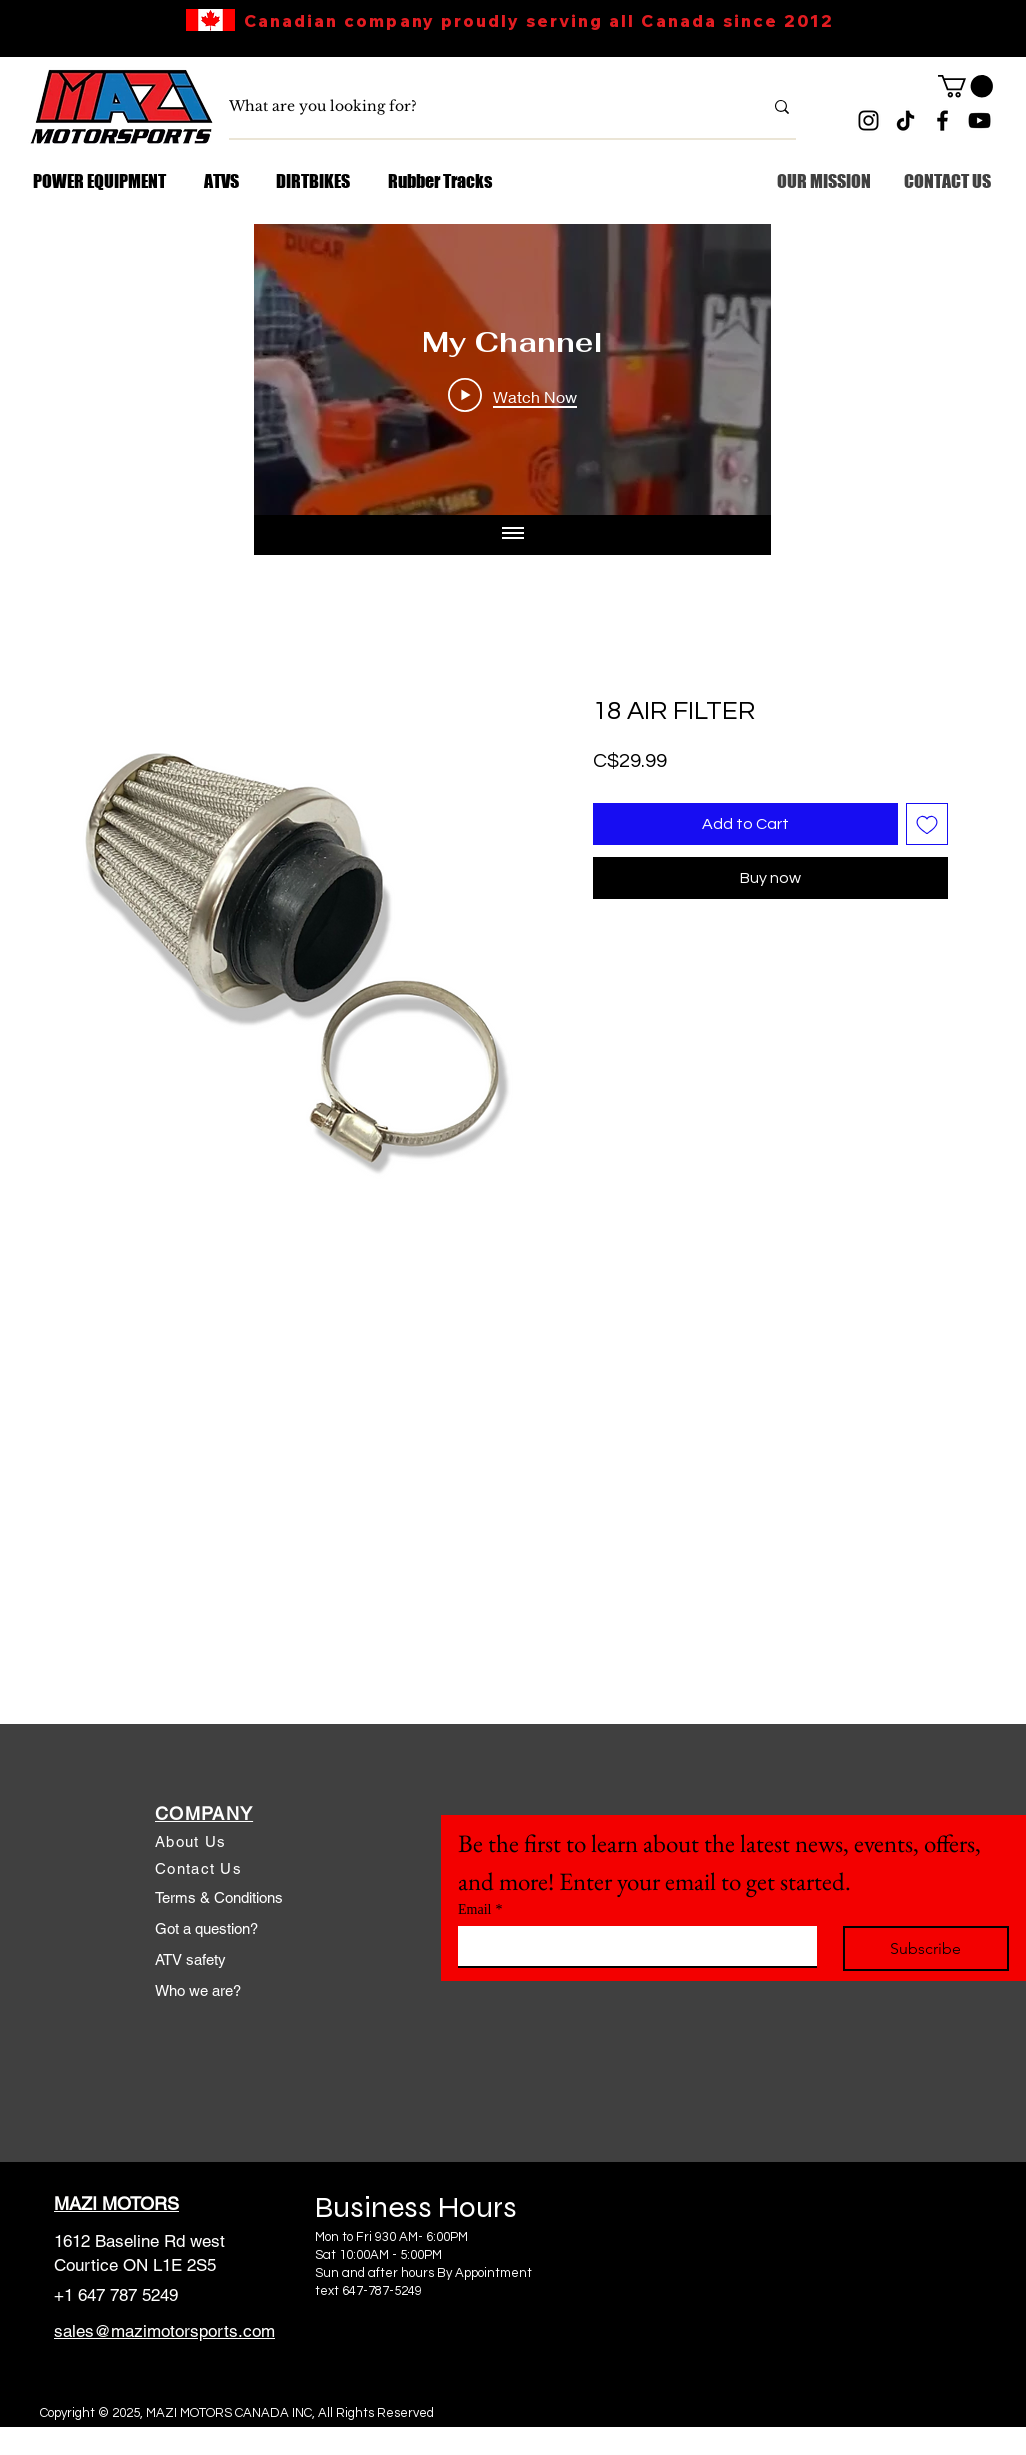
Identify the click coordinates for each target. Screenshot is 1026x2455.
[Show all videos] (513, 535)
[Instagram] (868, 120)
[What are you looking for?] (481, 106)
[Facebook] (942, 120)
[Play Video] (512, 396)
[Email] (631, 1946)
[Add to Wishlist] (927, 824)
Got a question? (206, 1928)
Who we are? (198, 1990)
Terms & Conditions (219, 1897)
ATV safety (190, 1959)
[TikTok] (905, 120)
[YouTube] (979, 120)
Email (480, 1909)
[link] (965, 86)
